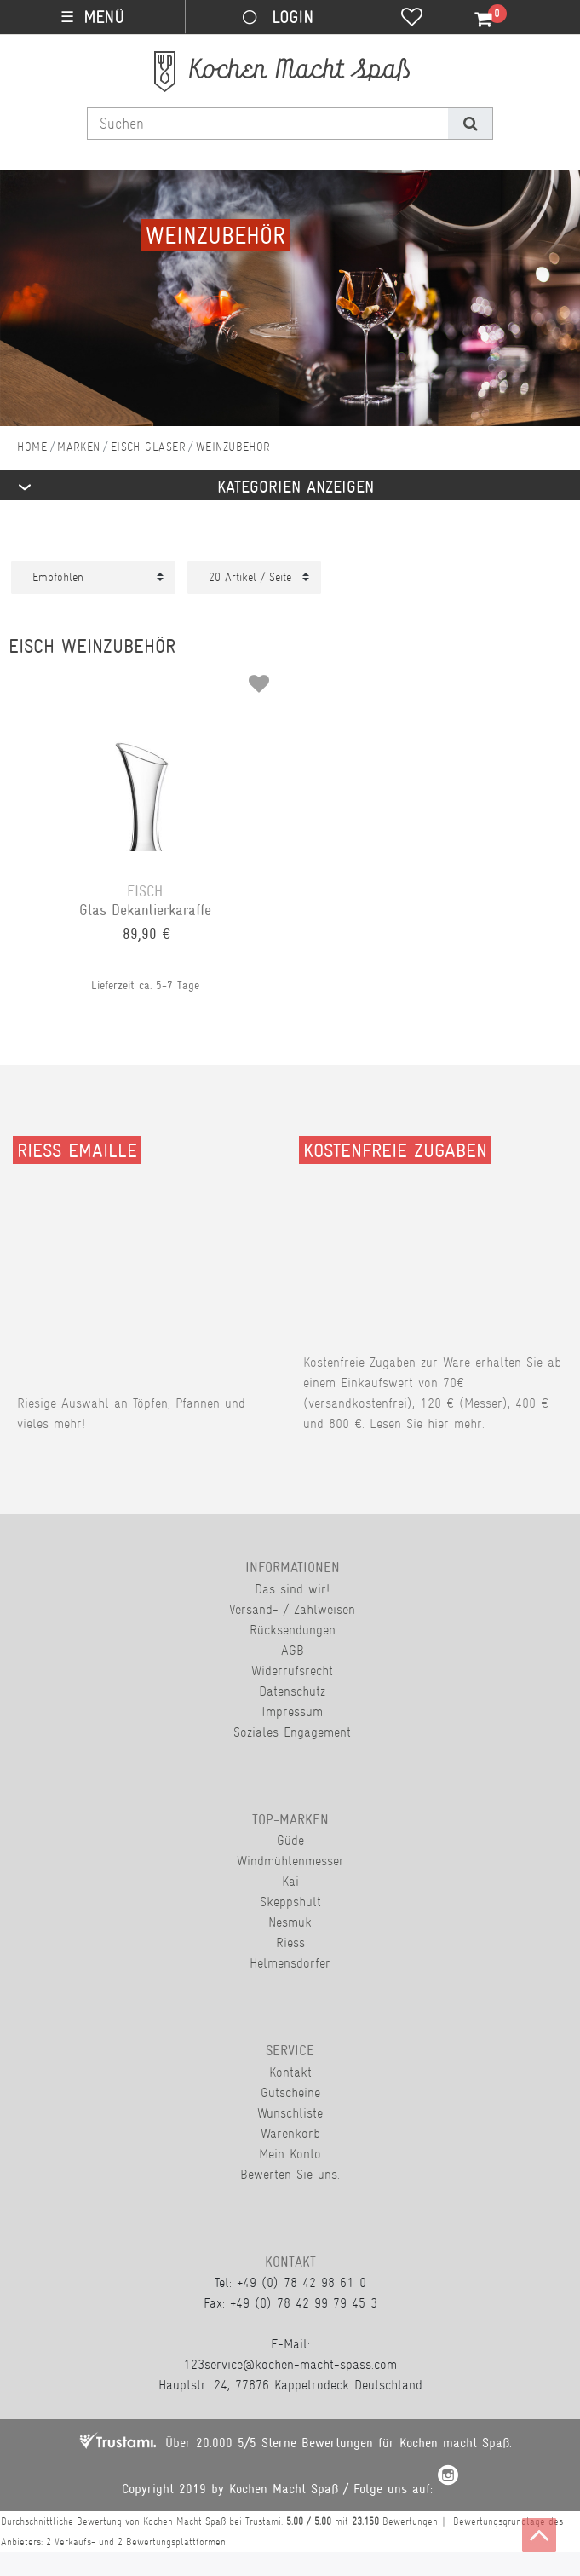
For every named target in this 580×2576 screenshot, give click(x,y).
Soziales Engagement (292, 1732)
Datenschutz (292, 1691)
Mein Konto (290, 2154)
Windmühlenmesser (290, 1861)
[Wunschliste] (411, 18)
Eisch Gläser (148, 446)
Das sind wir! (292, 1589)
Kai (290, 1881)
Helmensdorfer (290, 1963)
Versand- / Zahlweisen (292, 1609)
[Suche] (469, 123)
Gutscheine (290, 2092)
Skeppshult (290, 1901)
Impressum (292, 1711)
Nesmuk (290, 1922)
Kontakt (290, 2072)
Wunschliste (290, 2113)
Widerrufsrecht (292, 1671)
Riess (290, 1942)
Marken (78, 446)
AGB (292, 1650)
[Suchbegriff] (268, 123)
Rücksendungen (293, 1630)
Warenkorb (290, 2133)
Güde (290, 1840)
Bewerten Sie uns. (290, 2174)
